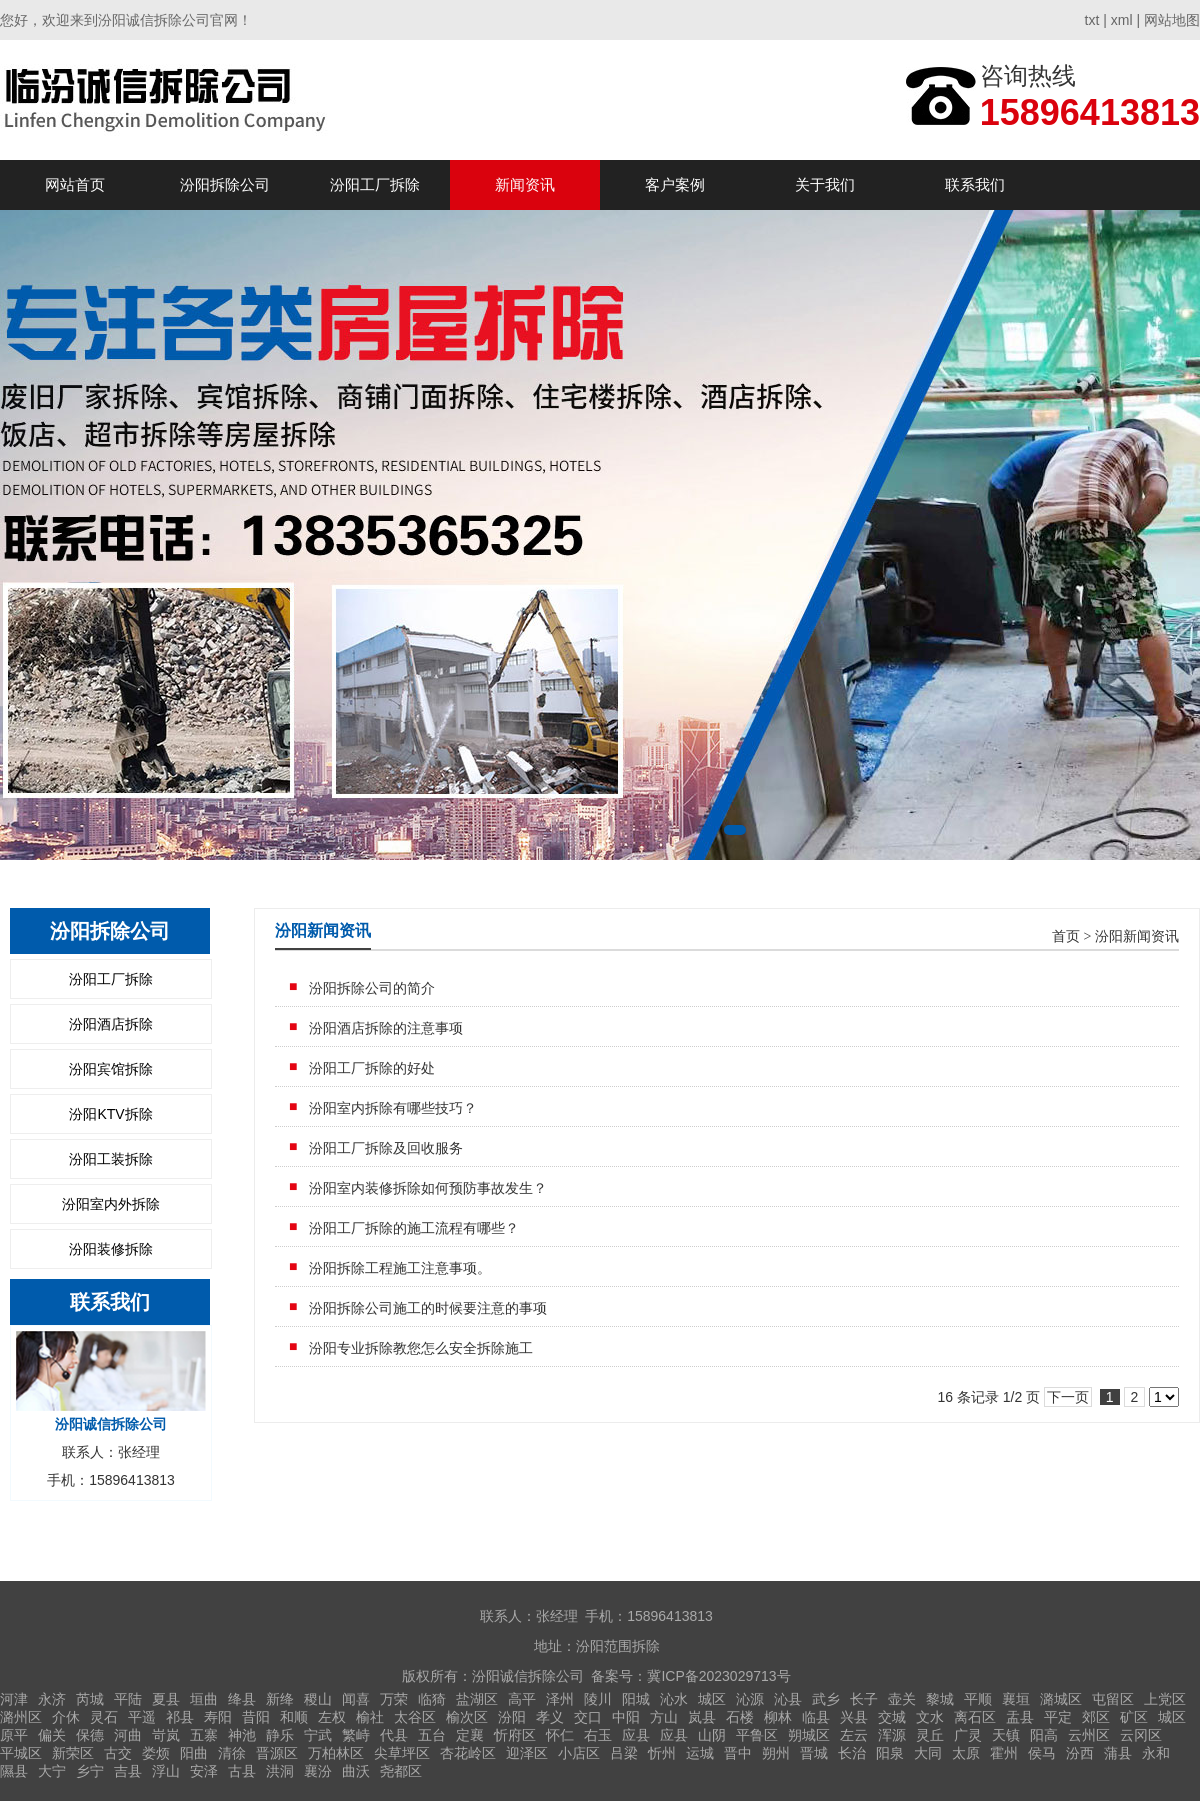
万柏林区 (336, 1753)
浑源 (892, 1735)
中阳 (626, 1717)
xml (1122, 20)
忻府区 (515, 1735)
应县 (636, 1735)
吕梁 (624, 1753)
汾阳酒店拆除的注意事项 (386, 1028)
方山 (664, 1717)
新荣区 (73, 1753)
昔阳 (256, 1717)
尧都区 (401, 1771)
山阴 (712, 1735)
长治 (852, 1753)
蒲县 (1118, 1753)
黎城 (940, 1699)
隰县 (14, 1771)
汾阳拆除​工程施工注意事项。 (400, 1268)
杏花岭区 (468, 1753)
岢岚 (166, 1735)
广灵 (968, 1735)
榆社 (370, 1717)
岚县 (702, 1717)
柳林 (778, 1717)
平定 (1058, 1717)
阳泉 (890, 1753)
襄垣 (1016, 1699)
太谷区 (415, 1717)
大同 (928, 1753)
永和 (1156, 1753)
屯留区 (1113, 1699)
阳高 (1044, 1735)
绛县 (242, 1699)
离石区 (975, 1717)
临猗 (432, 1699)
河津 (14, 1699)
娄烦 (156, 1753)
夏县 (166, 1699)
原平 (14, 1735)
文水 (930, 1717)
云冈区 (1141, 1735)
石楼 (740, 1717)
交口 (588, 1717)
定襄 (470, 1735)
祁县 (180, 1717)
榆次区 (467, 1717)
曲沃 (356, 1771)
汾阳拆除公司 (225, 184)
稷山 (318, 1699)
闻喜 (356, 1699)
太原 (966, 1753)
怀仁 (560, 1735)
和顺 (294, 1717)
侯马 (1042, 1753)
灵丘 (930, 1735)
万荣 (394, 1699)
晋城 (814, 1753)
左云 (854, 1735)
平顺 (978, 1699)
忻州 (662, 1753)
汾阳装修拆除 (111, 1249)
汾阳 (512, 1717)
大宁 (52, 1771)
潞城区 (1061, 1699)
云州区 (1089, 1735)
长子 (864, 1699)
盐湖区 (477, 1699)
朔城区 (809, 1735)
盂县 (1020, 1717)
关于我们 (825, 184)
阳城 (636, 1699)
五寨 (204, 1735)
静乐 (280, 1735)
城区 (712, 1699)
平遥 (142, 1717)
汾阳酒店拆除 (111, 1024)
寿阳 (218, 1717)
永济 (52, 1699)
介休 (66, 1717)
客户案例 (675, 184)
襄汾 (318, 1771)
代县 (394, 1735)
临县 (816, 1717)
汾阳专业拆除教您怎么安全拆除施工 (421, 1348)
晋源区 (277, 1753)
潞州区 (21, 1717)
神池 (242, 1735)
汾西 (1080, 1753)
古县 (242, 1771)
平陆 (128, 1699)
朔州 (776, 1753)
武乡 (826, 1699)
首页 (1066, 936)
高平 (522, 1699)
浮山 (166, 1771)
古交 (118, 1753)
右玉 (598, 1735)
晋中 (738, 1753)
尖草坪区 (402, 1753)
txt (1092, 20)
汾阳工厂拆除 (375, 184)
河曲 (128, 1735)
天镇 (1006, 1735)
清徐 (232, 1753)
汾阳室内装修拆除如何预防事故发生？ (428, 1188)
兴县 (854, 1717)
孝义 (550, 1717)
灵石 (104, 1717)
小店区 (579, 1753)
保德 (90, 1735)
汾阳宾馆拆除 (111, 1069)
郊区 (1096, 1717)
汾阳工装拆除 (111, 1159)
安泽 (204, 1771)
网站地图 (1172, 20)
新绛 (280, 1699)
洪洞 (280, 1771)
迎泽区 (527, 1753)
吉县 (128, 1771)
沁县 (788, 1699)
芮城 (90, 1699)
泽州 (560, 1699)
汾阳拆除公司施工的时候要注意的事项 (428, 1308)
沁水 (674, 1699)
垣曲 (204, 1699)
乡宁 (90, 1771)
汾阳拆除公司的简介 (372, 988)
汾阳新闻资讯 (1137, 936)
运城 (700, 1753)
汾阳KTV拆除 (110, 1114)
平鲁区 (757, 1735)
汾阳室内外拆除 (111, 1204)
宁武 (318, 1735)
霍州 (1004, 1753)
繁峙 (356, 1735)
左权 (332, 1717)
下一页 (1068, 1397)
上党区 (1165, 1699)
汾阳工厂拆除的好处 (372, 1068)
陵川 (598, 1699)
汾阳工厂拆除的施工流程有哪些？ (414, 1228)
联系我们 (975, 184)
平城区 (21, 1753)
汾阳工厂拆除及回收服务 (386, 1148)
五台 (432, 1735)
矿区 (1134, 1717)
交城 (892, 1717)
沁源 (750, 1699)
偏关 (52, 1735)
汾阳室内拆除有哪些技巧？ (393, 1108)
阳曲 (194, 1753)
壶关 (902, 1699)
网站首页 (75, 184)
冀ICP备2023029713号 (718, 1676)
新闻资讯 (525, 184)
